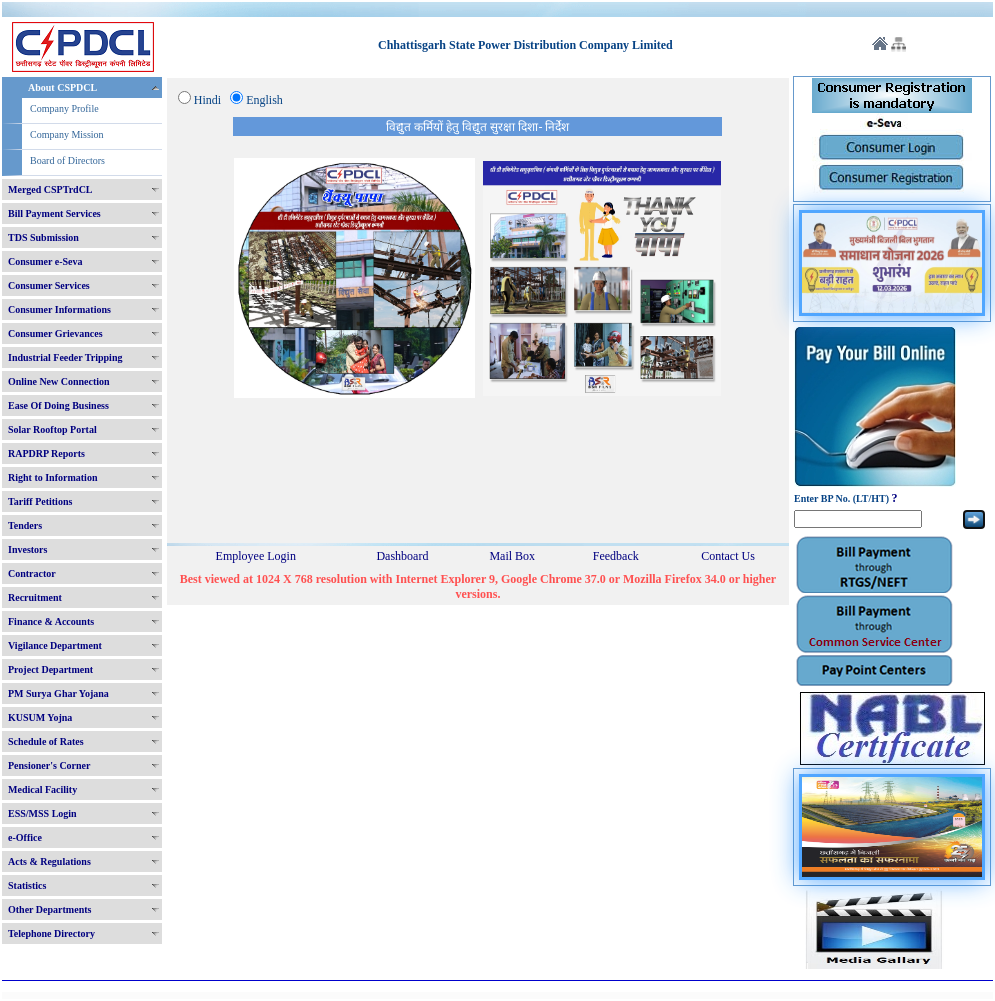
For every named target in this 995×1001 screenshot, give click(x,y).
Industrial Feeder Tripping (65, 357)
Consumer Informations (59, 309)
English (264, 100)
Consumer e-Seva (45, 261)
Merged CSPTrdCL (50, 189)
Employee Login (256, 556)
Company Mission (67, 134)
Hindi (207, 100)
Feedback (616, 556)
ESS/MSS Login (42, 813)
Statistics (27, 885)
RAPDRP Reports (46, 453)
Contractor (32, 573)
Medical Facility (42, 789)
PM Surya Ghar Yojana (58, 693)
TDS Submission (43, 237)
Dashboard (402, 556)
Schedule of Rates (46, 741)
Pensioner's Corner (49, 765)
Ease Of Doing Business (58, 405)
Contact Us (728, 556)
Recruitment (35, 597)
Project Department (50, 669)
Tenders (25, 525)
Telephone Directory (51, 933)
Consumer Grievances (55, 333)
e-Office (25, 837)
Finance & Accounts (51, 621)
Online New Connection (59, 381)
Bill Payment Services (54, 213)
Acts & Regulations (49, 861)
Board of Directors (67, 160)
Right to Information (52, 477)
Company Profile (64, 108)
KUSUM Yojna (40, 717)
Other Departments (49, 909)
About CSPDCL (62, 87)
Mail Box (512, 556)
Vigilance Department (55, 645)
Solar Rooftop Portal (52, 429)
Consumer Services (49, 285)
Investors (27, 549)
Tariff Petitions (40, 501)
